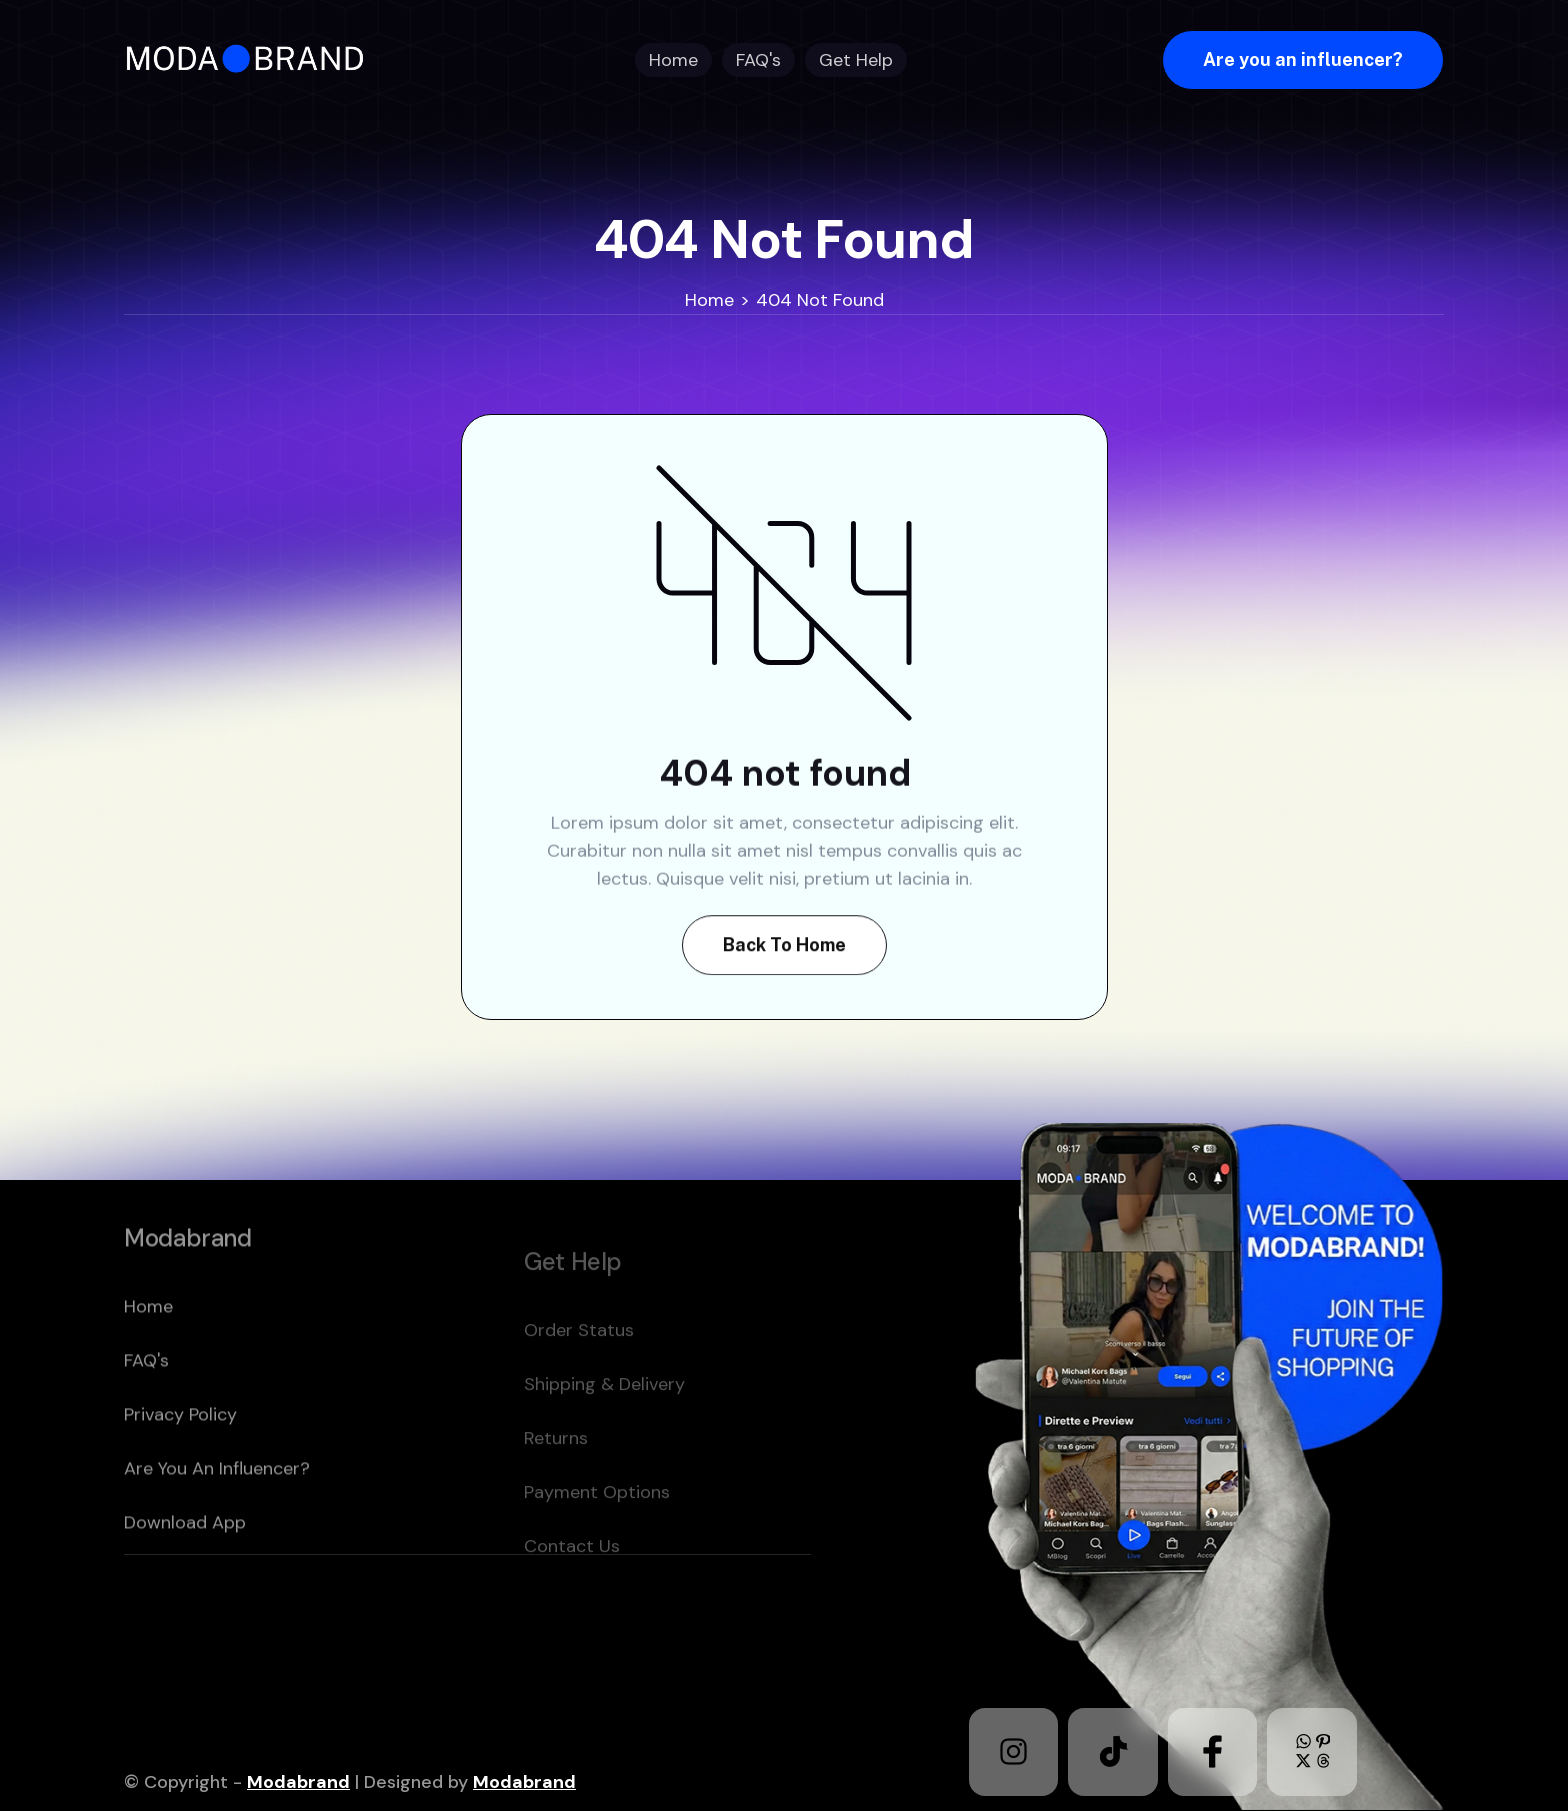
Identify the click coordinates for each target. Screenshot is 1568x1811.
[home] (251, 59)
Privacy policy (180, 1461)
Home (709, 300)
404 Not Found (820, 300)
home (148, 1353)
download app (185, 1569)
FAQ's (146, 1407)
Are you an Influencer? (217, 1515)
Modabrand (298, 1782)
